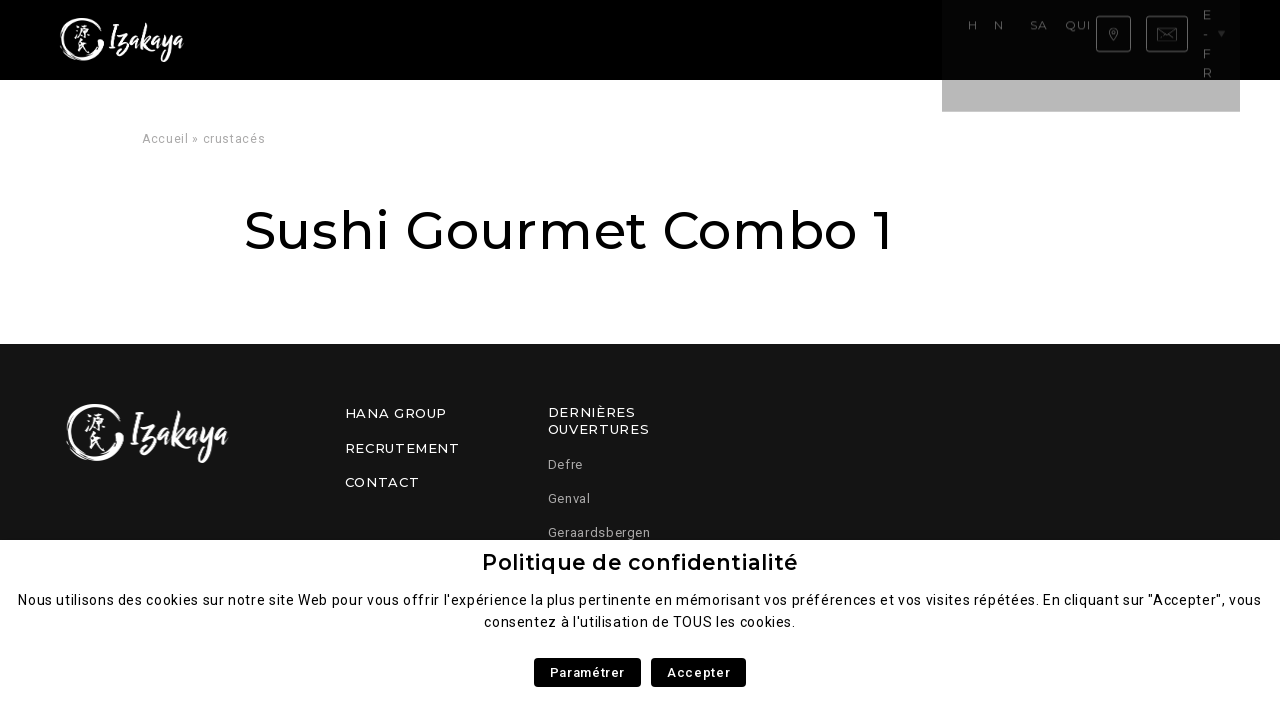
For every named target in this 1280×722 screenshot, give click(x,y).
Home (266, 39)
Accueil (165, 139)
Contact (382, 482)
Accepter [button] (698, 672)
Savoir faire (460, 39)
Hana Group (396, 413)
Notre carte (350, 39)
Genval (569, 498)
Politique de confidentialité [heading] (640, 562)
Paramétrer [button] (587, 672)
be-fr (1206, 39)
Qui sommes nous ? (591, 39)
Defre (565, 464)
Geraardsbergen (599, 532)
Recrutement (402, 448)
